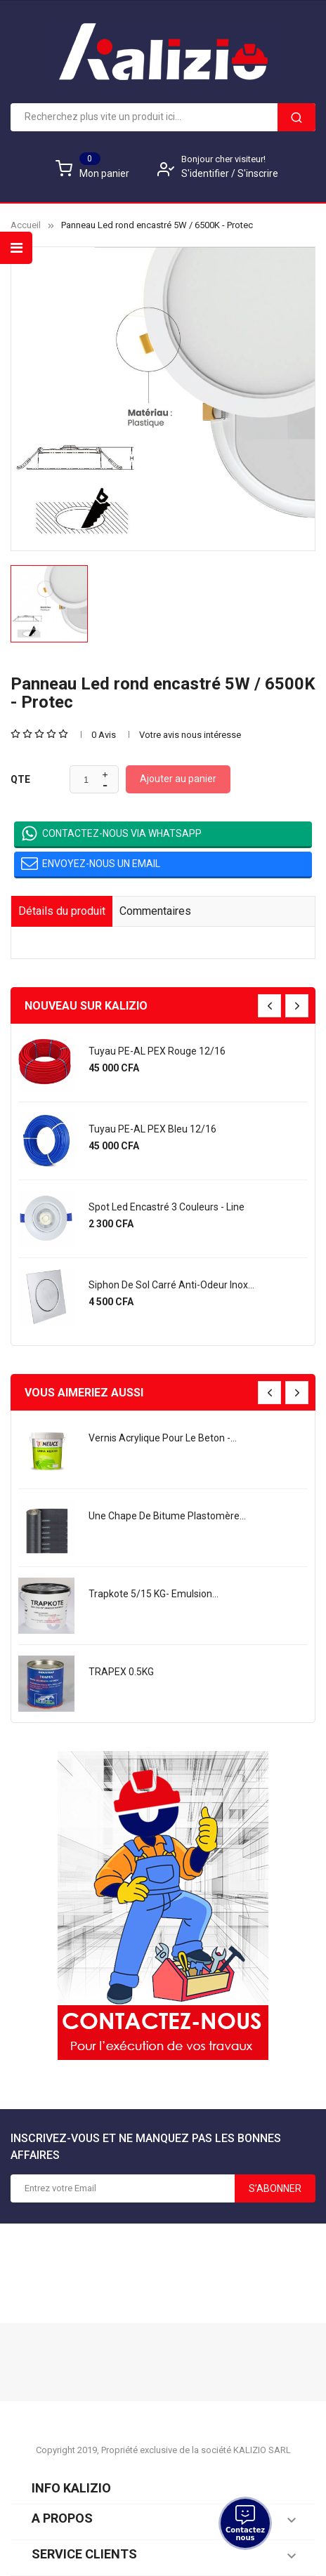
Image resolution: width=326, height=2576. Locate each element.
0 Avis (103, 734)
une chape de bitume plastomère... (167, 1515)
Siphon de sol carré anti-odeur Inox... (171, 1284)
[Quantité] (86, 780)
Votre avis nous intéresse (190, 734)
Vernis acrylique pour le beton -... (163, 1438)
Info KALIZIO (71, 2488)
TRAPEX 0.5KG (121, 1671)
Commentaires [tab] (155, 911)
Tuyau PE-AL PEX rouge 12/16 (157, 1051)
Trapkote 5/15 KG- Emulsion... (154, 1593)
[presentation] (269, 1005)
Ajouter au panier (178, 778)
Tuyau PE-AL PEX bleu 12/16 (152, 1129)
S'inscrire (257, 173)
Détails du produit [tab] (61, 911)
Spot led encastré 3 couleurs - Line (166, 1207)
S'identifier (206, 173)
